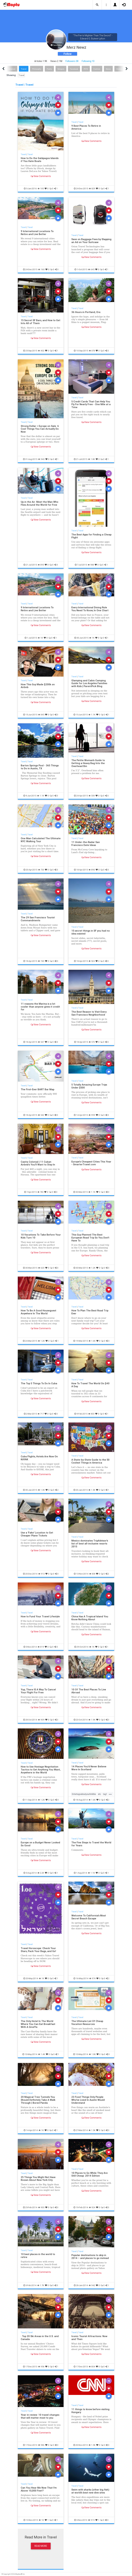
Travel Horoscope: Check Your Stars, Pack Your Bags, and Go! (38, 1950)
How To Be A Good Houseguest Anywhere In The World (38, 1312)
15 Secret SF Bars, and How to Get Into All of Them (40, 322)
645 (91, 269)
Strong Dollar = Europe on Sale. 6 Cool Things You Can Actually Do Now (40, 428)
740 (41, 961)
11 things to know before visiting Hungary (90, 2411)
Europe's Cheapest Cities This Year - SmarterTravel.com (91, 1163)
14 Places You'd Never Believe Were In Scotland (88, 1768)
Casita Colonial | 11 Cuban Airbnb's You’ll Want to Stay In (38, 1163)
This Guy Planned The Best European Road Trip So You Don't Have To (90, 1237)
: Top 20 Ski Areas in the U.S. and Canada (40, 2338)
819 (41, 1646)
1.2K (92, 1267)
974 (92, 1978)
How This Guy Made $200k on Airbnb (38, 686)
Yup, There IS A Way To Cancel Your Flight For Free (38, 1691)
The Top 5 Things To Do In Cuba (39, 1383)
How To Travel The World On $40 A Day (90, 1385)
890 (92, 869)
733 (41, 869)
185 (41, 188)
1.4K (41, 2054)
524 (92, 961)
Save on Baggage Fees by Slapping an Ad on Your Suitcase (91, 241)
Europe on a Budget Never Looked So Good (40, 1844)
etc (99, 1794)
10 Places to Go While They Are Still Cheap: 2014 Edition (89, 2174)
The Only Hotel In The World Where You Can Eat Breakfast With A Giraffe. (38, 2024)
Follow (68, 53)
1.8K (91, 459)
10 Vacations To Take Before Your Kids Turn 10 (41, 1236)
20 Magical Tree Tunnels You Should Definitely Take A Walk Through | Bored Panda (38, 2099)
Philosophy (36, 69)
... (110, 1794)
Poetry (49, 69)
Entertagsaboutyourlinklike (84, 1794)
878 (92, 350)
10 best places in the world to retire (38, 2256)
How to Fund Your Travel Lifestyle (40, 1616)
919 (91, 2520)
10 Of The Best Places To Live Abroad (88, 1691)
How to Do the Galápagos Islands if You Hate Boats (39, 160)
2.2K (40, 1872)
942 (92, 2285)
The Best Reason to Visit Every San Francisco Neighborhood (89, 1013)
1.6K (92, 1340)
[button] (97, 5)
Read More (40, 2545)
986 (41, 2445)
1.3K (41, 1490)
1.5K (91, 1490)
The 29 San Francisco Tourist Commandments (38, 919)
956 (41, 2366)
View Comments (41, 176)
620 (41, 1267)
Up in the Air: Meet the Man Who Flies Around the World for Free (39, 503)
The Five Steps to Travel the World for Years (91, 1844)
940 (41, 459)
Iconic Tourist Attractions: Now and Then (89, 2338)
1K (40, 637)
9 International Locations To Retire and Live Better (37, 233)
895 (41, 564)
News (108, 69)
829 (92, 188)
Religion (61, 69)
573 (92, 1042)
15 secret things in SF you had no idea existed (90, 932)
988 (91, 564)
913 (41, 1573)
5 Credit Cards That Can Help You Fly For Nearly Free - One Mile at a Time (91, 404)
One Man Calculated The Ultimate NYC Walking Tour (41, 840)
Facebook (74, 69)
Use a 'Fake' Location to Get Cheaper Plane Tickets (37, 1534)
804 (92, 2366)
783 (40, 1192)
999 (92, 1115)
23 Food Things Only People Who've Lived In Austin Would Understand (88, 2099)
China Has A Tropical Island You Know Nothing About (89, 1618)
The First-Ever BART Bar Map (37, 1089)
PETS (86, 69)
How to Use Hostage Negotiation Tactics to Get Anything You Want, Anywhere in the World (40, 1769)
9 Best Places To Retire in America (86, 127)
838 (92, 1573)
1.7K (40, 2285)
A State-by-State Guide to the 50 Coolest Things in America (90, 1461)
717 (41, 1413)
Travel (23, 69)
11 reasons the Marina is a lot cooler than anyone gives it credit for (40, 1006)
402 (41, 350)
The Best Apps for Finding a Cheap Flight (91, 536)
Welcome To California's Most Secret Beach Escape (88, 1917)
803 (91, 1413)
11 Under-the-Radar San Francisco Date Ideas (85, 844)
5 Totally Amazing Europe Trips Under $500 (89, 1086)
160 (41, 269)
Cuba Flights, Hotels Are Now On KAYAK (39, 1458)
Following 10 (88, 61)
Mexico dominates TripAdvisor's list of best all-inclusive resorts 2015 (89, 1543)
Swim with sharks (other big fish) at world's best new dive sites (90, 2491)
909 (41, 1719)
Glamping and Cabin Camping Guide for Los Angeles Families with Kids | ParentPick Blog (89, 683)
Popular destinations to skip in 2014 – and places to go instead (90, 2257)
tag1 (105, 1794)
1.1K (91, 714)
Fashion (96, 69)
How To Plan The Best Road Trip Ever (89, 1312)
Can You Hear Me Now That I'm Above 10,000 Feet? (39, 2489)
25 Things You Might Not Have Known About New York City (38, 2179)
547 (41, 1042)
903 (41, 2207)
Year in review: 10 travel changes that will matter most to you (40, 2416)
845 (41, 714)
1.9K (91, 1719)
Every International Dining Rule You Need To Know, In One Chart (89, 609)
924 (92, 2207)
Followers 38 (72, 61)
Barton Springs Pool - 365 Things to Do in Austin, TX (40, 767)
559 (92, 795)
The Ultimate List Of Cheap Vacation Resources (87, 2023)
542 (41, 1115)
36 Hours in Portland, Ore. (86, 312)
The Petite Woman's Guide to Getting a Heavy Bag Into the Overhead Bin (88, 763)
